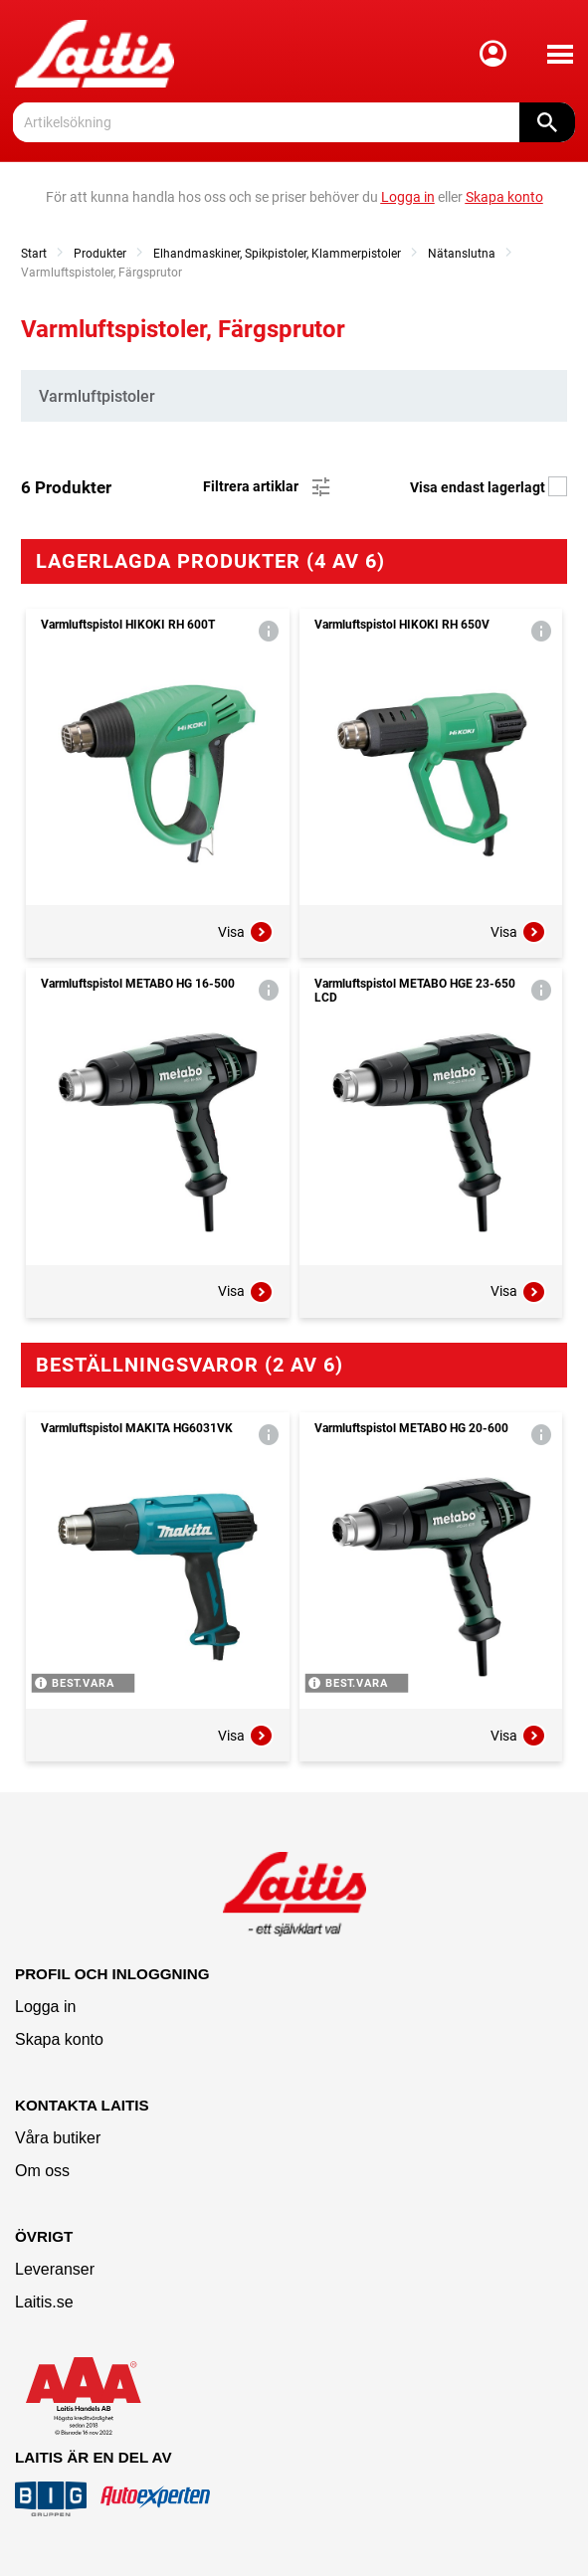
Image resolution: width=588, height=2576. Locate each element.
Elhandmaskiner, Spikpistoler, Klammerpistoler (277, 254)
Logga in (45, 2006)
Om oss (42, 2170)
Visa (246, 932)
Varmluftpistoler (97, 396)
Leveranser (55, 2269)
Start (34, 254)
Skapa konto (59, 2039)
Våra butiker (57, 2137)
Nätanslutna (461, 254)
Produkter (100, 254)
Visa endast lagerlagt (488, 487)
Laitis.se (44, 2302)
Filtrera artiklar (268, 487)
